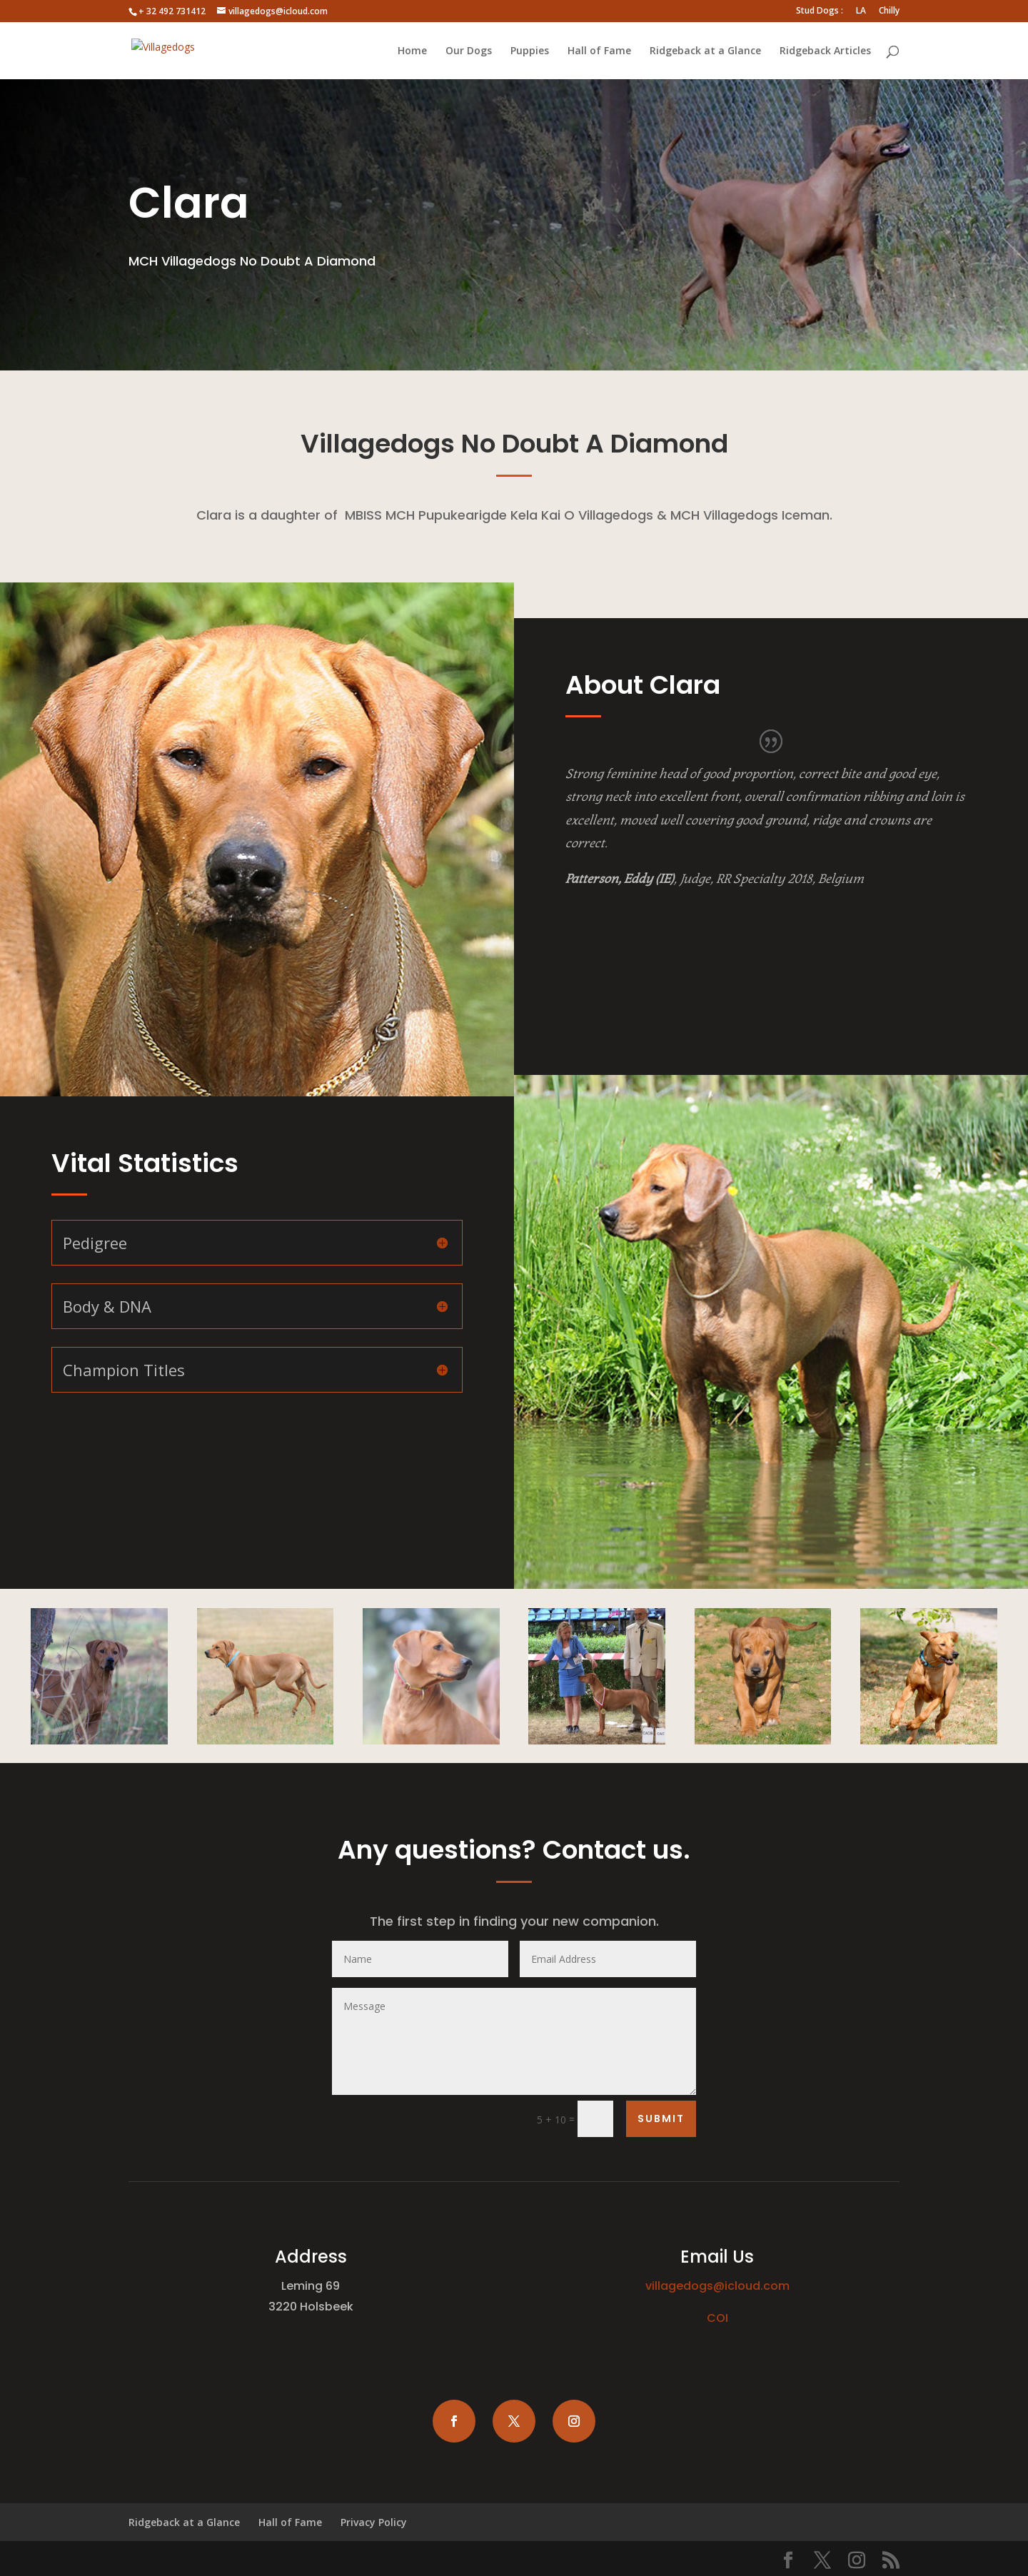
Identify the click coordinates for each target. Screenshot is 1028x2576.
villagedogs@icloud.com (717, 2286)
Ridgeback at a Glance (705, 51)
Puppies (529, 51)
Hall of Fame (599, 51)
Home (412, 51)
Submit (661, 2118)
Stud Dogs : (819, 11)
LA (861, 11)
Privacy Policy (374, 2522)
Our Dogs (468, 51)
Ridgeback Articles (825, 51)
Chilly (889, 11)
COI (717, 2318)
